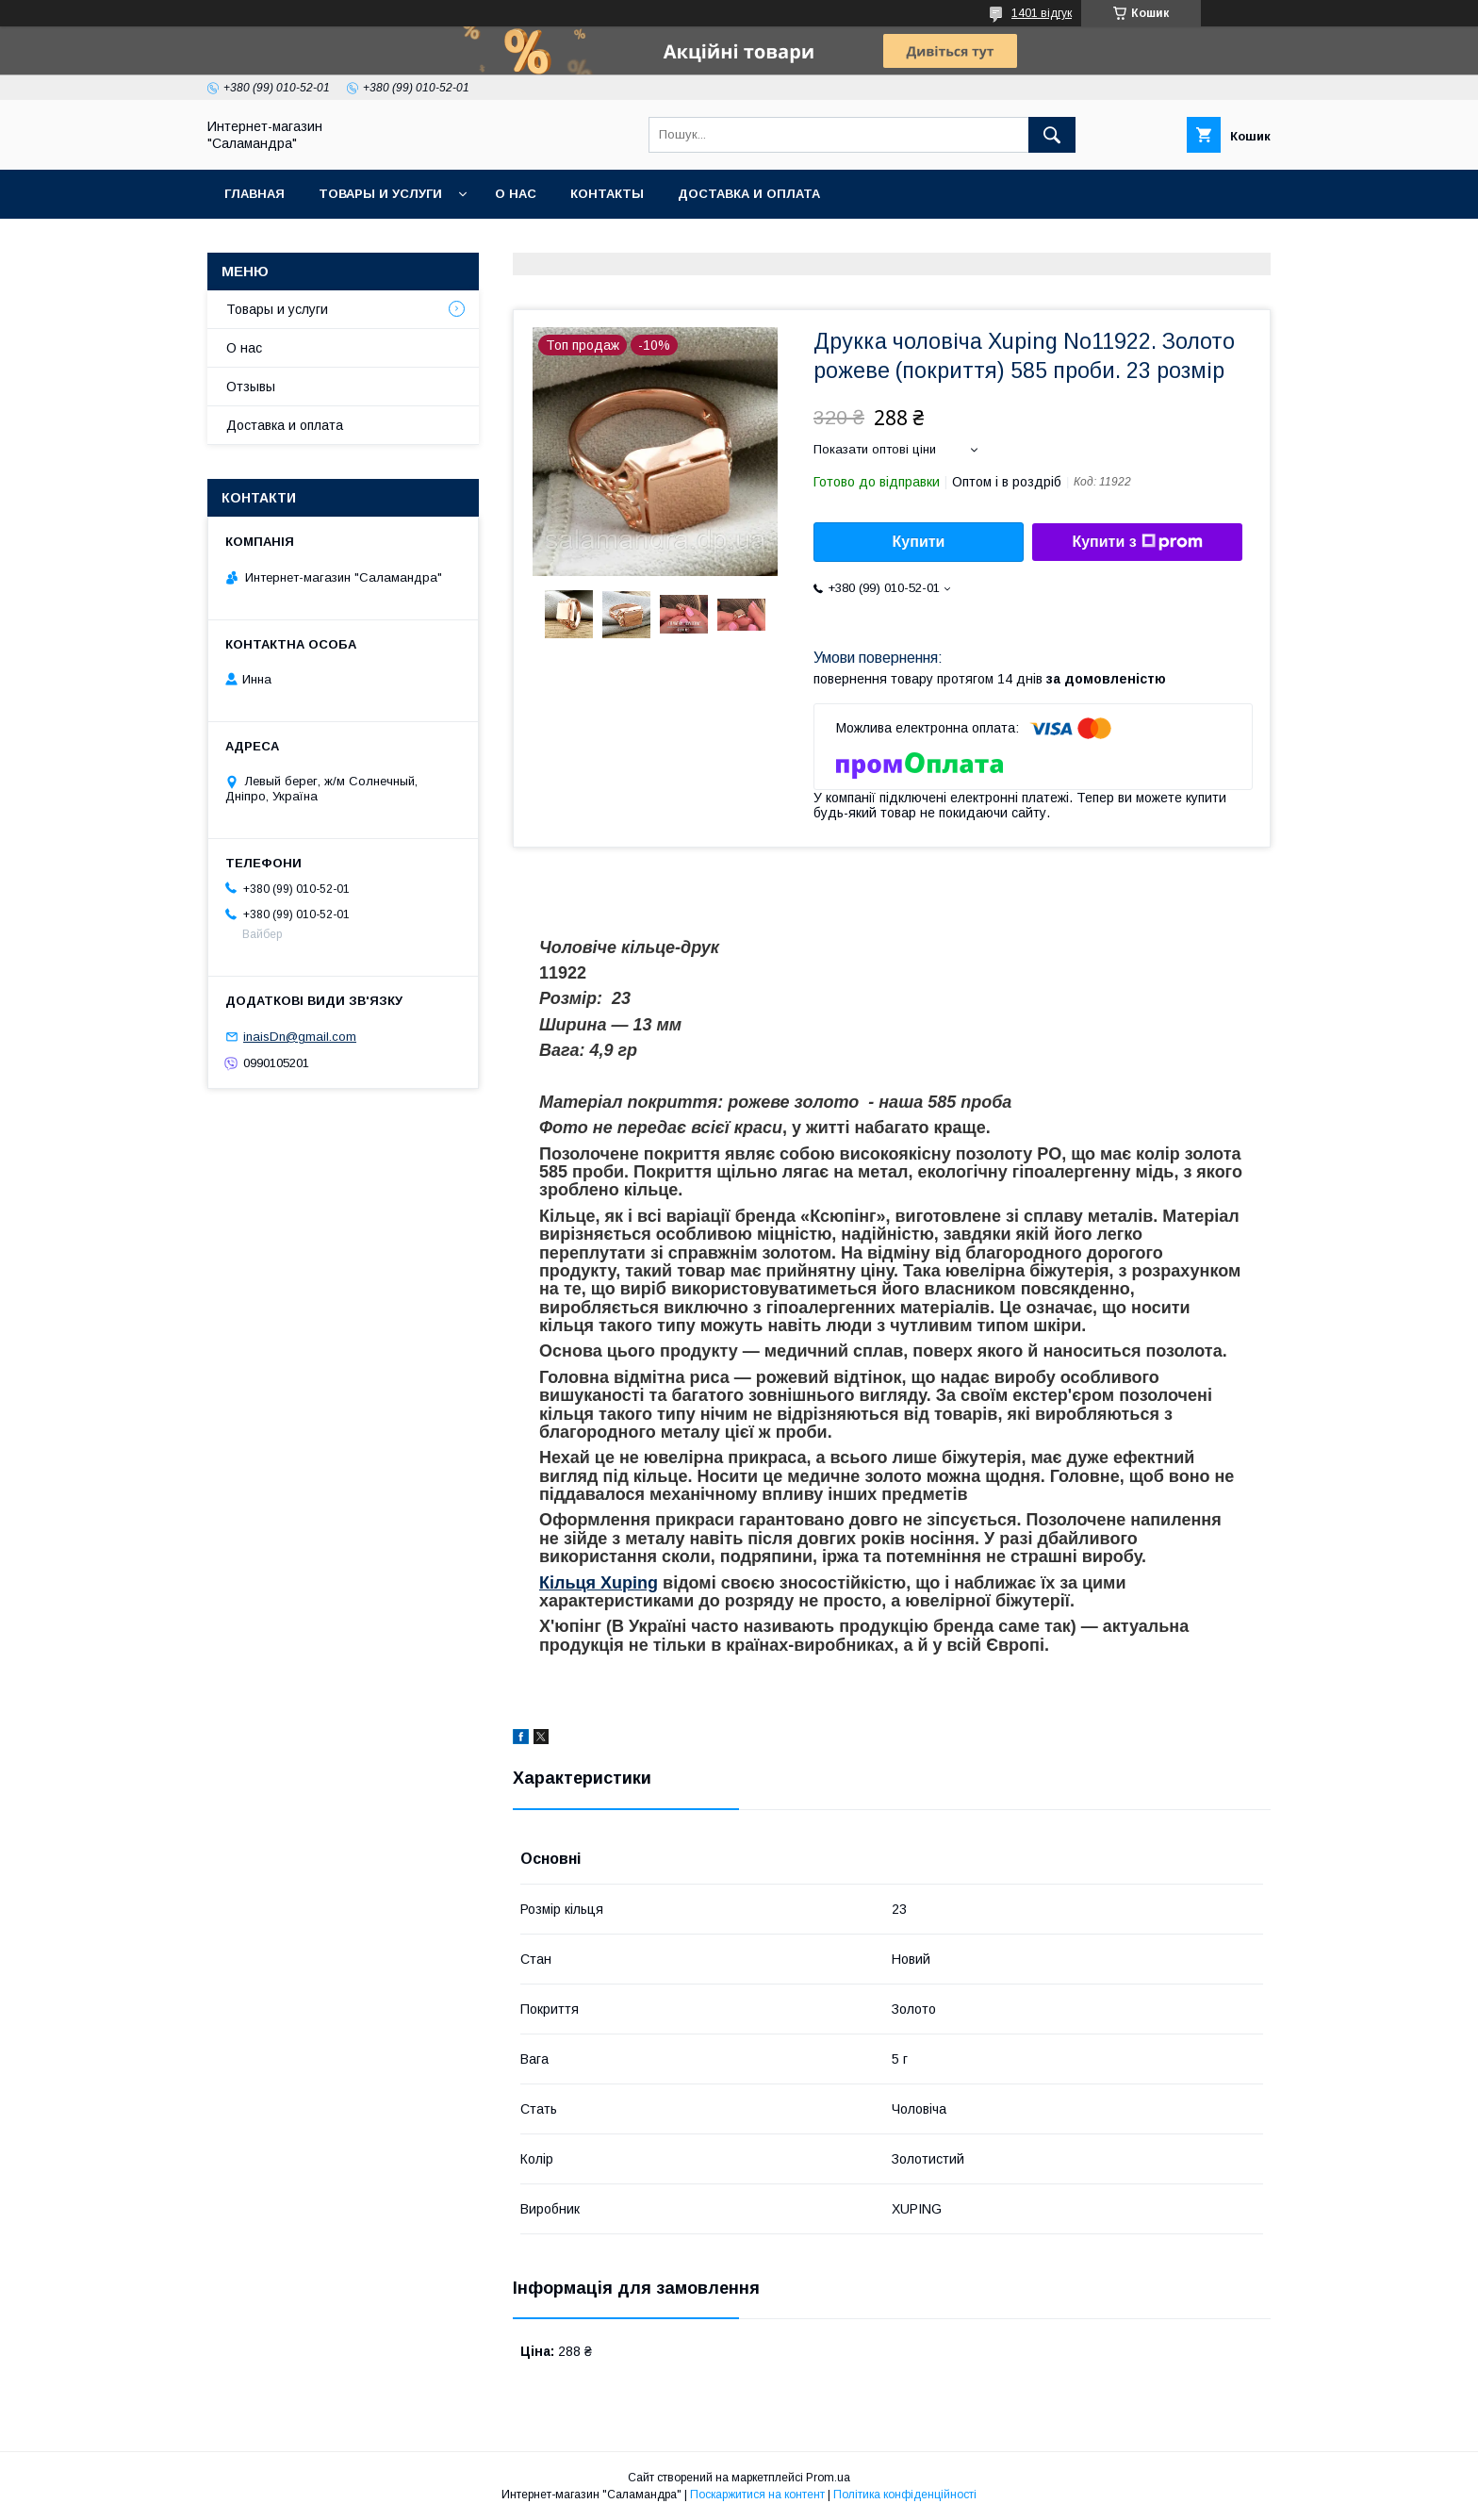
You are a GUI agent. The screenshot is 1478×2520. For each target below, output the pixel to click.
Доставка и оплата (749, 194)
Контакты (607, 194)
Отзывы (250, 386)
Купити (919, 542)
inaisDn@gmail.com (299, 1036)
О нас (515, 194)
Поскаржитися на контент (757, 2494)
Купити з (1137, 542)
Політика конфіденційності (905, 2494)
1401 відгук (1041, 13)
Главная (254, 194)
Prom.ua (828, 2477)
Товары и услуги (380, 194)
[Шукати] (1052, 135)
